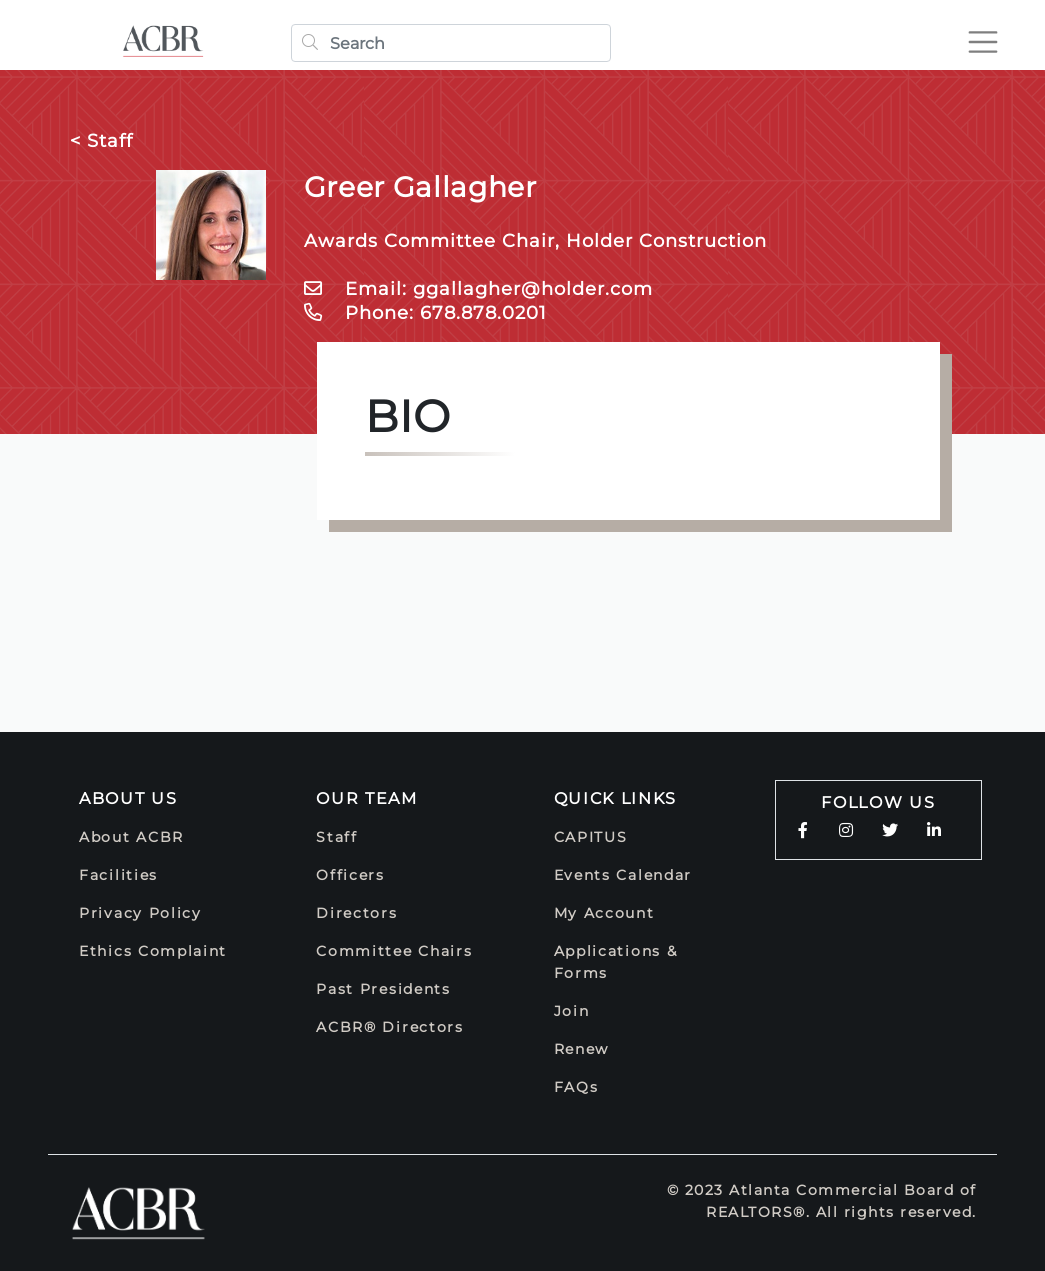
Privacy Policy (140, 913)
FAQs (576, 1087)
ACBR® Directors (390, 1027)
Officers (350, 875)
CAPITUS (591, 837)
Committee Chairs (394, 951)
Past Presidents (383, 989)
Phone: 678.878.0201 (425, 313)
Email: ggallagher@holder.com (478, 289)
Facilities (118, 875)
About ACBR (131, 837)
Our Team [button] (367, 798)
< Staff (101, 141)
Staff (337, 837)
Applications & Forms (616, 962)
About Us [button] (128, 798)
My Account (604, 913)
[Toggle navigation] (979, 42)
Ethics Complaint (153, 951)
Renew (582, 1049)
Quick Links (616, 798)
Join (572, 1011)
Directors (356, 913)
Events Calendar (623, 875)
